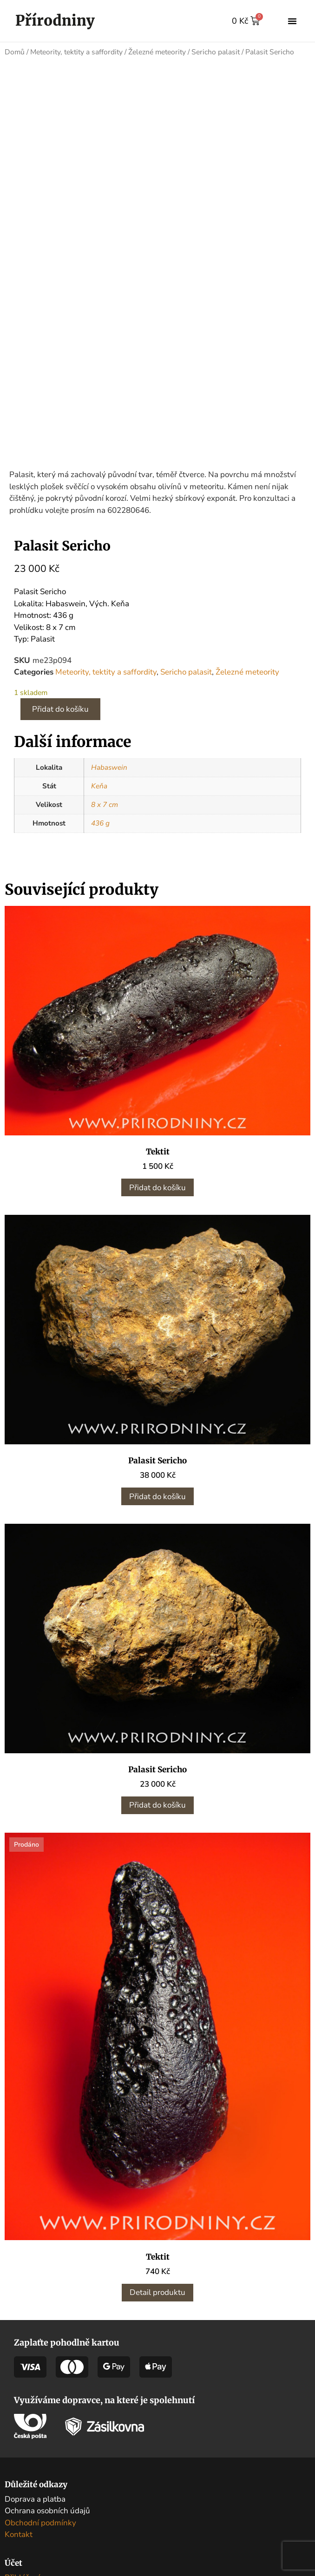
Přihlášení (22, 2500)
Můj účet (20, 2511)
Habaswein (109, 690)
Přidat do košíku (60, 631)
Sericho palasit (215, 52)
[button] (292, 21)
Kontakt (19, 2456)
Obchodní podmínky (40, 2445)
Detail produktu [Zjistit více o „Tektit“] (157, 2214)
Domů (15, 52)
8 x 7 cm (104, 727)
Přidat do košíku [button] (157, 1110)
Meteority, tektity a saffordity (76, 52)
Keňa (99, 708)
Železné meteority (157, 52)
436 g (100, 745)
